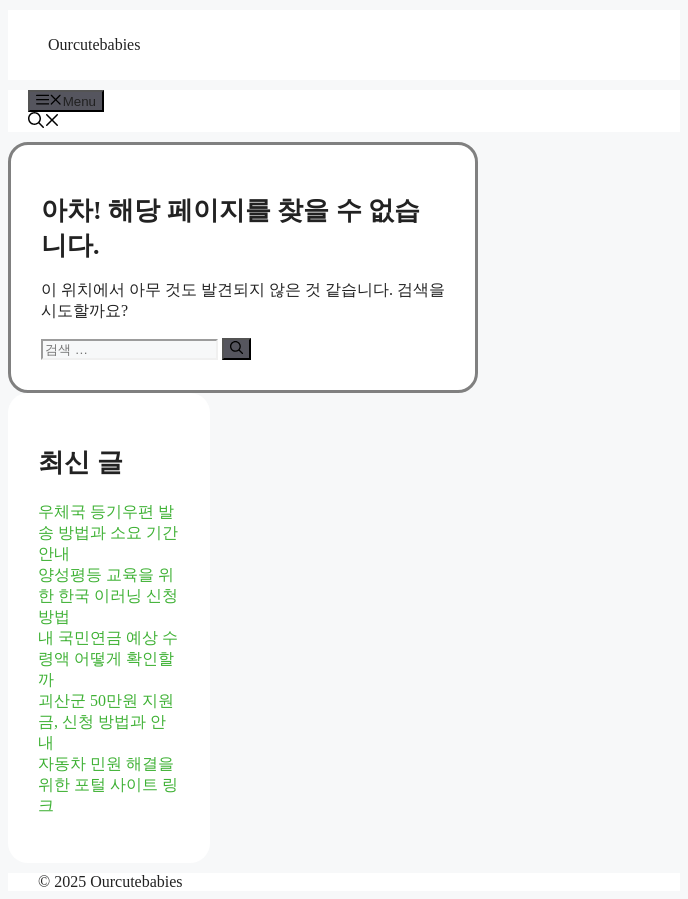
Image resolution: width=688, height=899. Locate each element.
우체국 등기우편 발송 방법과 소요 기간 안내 (108, 532)
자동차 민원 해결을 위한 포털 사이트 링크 (108, 784)
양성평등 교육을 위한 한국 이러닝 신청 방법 (108, 595)
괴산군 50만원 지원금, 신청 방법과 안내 (106, 721)
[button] (44, 122)
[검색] (236, 349)
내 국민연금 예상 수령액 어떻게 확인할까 (108, 658)
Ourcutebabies (94, 44)
